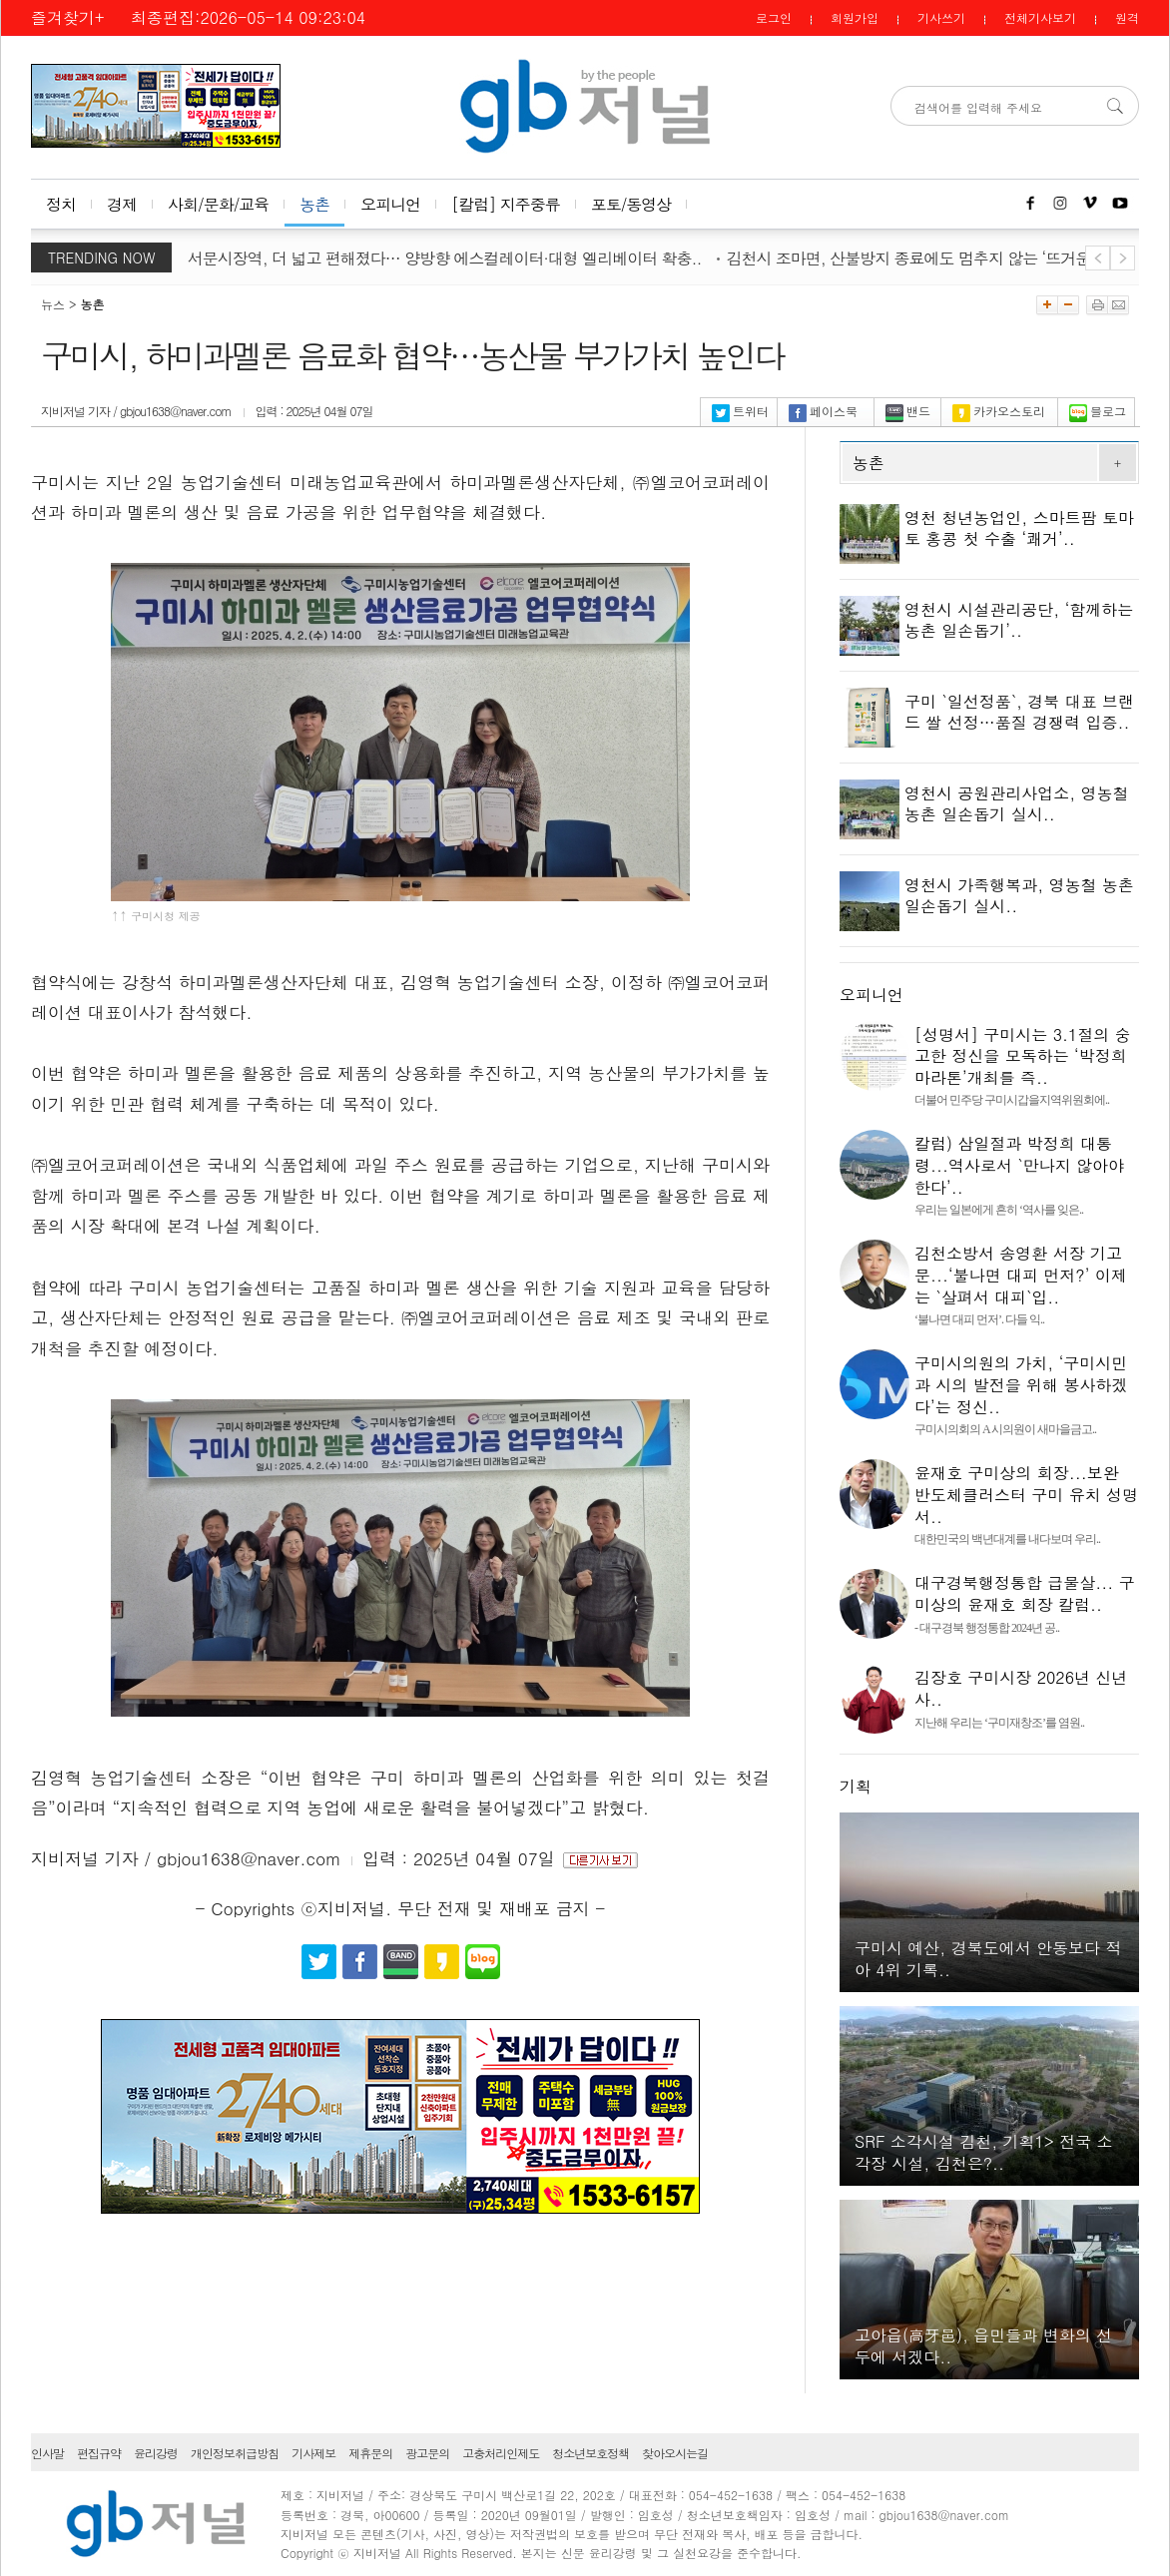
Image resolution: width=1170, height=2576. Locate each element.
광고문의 (427, 2452)
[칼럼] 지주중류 (505, 204)
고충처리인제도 (500, 2452)
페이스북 (823, 410)
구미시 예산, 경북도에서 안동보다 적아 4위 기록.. (988, 1958)
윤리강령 (156, 2452)
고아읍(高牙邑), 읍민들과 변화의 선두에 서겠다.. (983, 2345)
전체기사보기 (1040, 17)
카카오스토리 (998, 410)
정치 (61, 204)
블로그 (1097, 410)
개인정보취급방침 (235, 2452)
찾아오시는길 (675, 2452)
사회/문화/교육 (218, 204)
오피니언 (390, 204)
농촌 (314, 204)
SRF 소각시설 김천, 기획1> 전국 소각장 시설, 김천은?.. (984, 2152)
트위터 (740, 410)
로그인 (774, 17)
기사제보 (313, 2452)
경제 (122, 204)
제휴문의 (370, 2452)
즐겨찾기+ (67, 17)
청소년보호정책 (590, 2452)
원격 (1127, 17)
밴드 (907, 410)
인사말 (47, 2452)
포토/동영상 (631, 204)
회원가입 (854, 17)
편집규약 (99, 2452)
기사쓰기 (941, 17)
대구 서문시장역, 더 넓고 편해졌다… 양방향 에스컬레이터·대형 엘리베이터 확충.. (453, 258)
